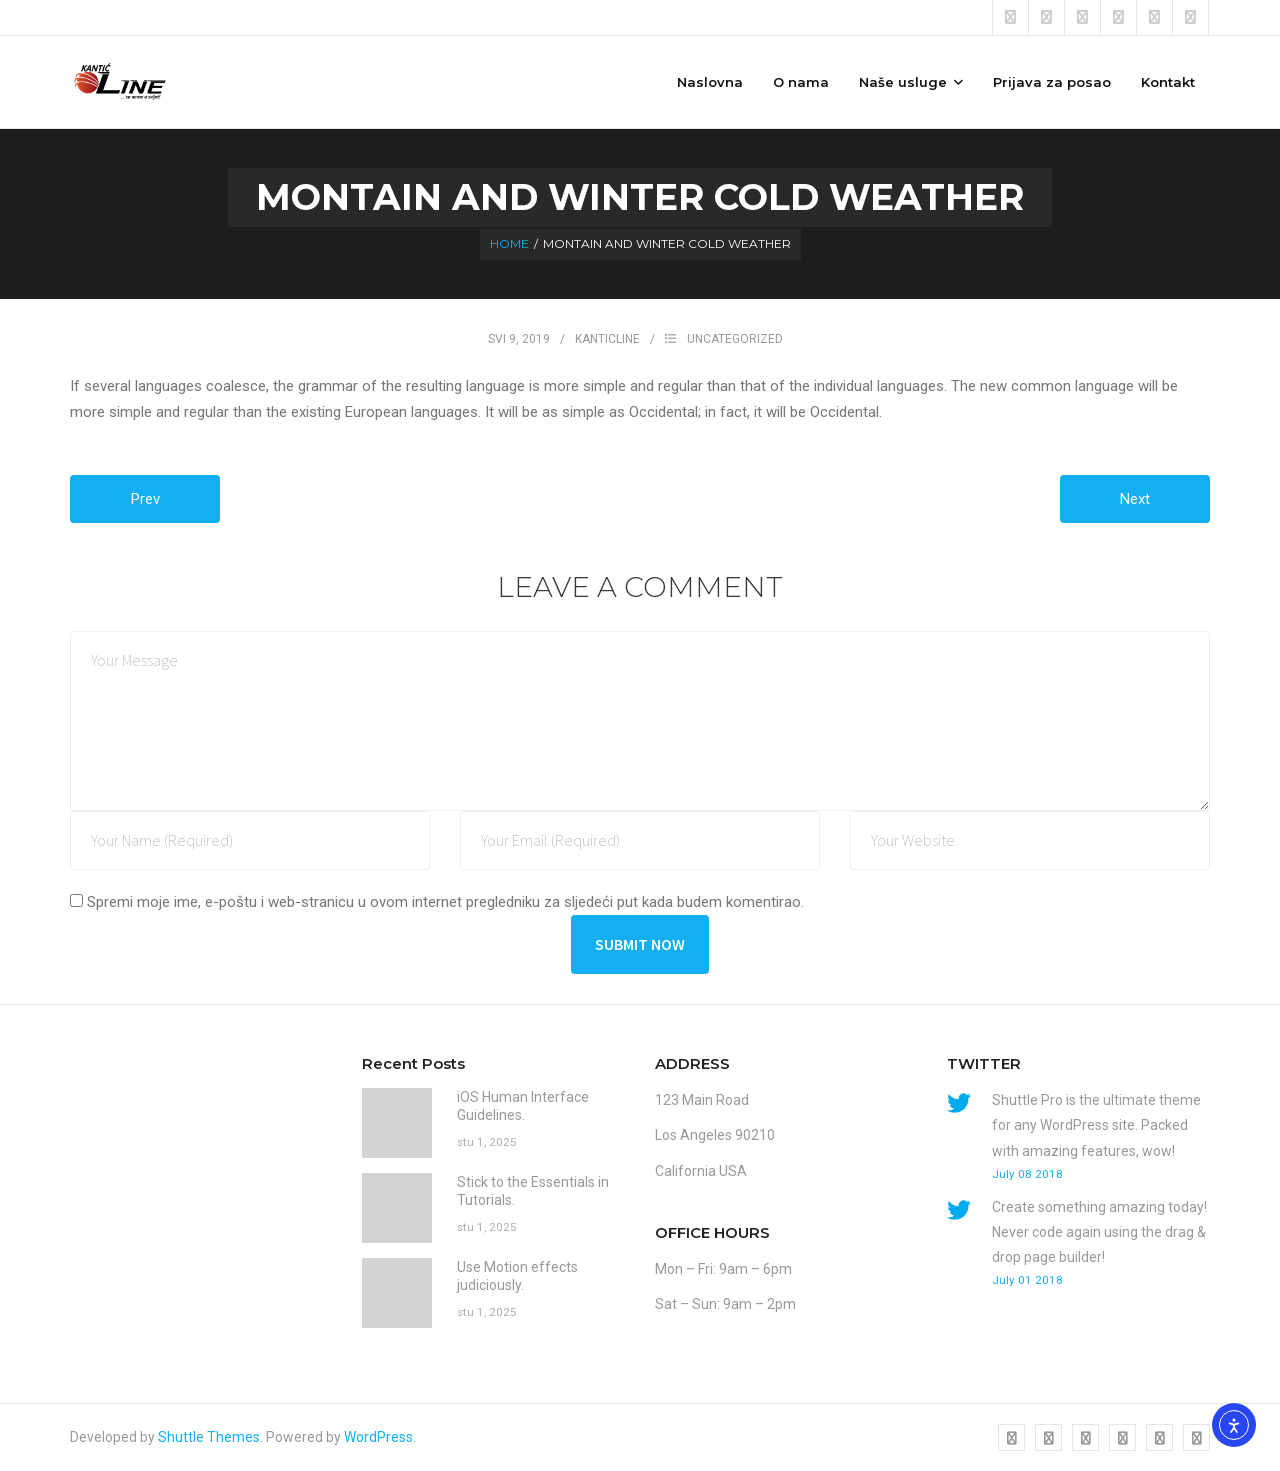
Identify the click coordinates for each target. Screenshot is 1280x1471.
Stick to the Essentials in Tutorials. (533, 1191)
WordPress (378, 1437)
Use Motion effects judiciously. (517, 1276)
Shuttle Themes (209, 1437)
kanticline (607, 339)
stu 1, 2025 (487, 1142)
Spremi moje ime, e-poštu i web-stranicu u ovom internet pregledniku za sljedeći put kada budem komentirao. (445, 902)
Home (509, 243)
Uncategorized (735, 339)
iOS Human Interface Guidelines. (523, 1106)
